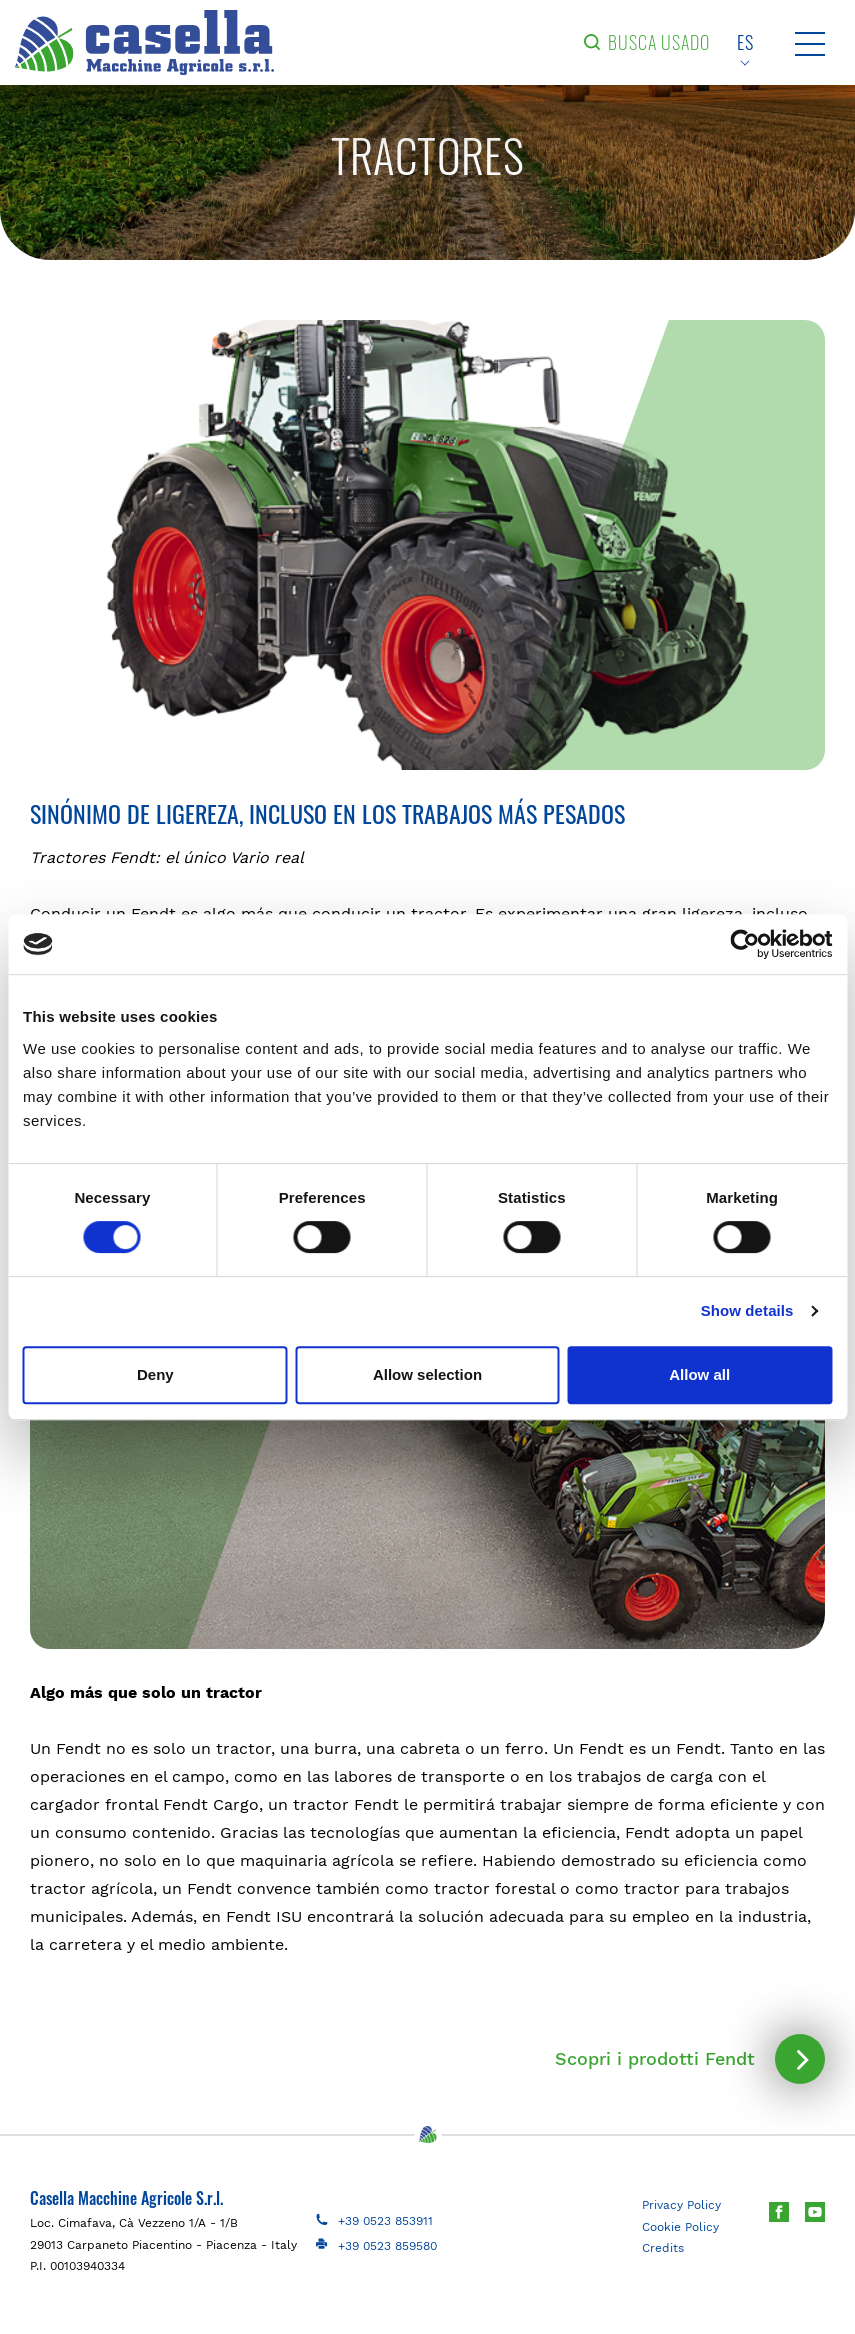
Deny (155, 1374)
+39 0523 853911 (385, 2221)
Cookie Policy (680, 2227)
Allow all (699, 1374)
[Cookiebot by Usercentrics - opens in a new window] (744, 944)
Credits (663, 2248)
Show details (747, 1310)
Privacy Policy (681, 2205)
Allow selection (427, 1374)
